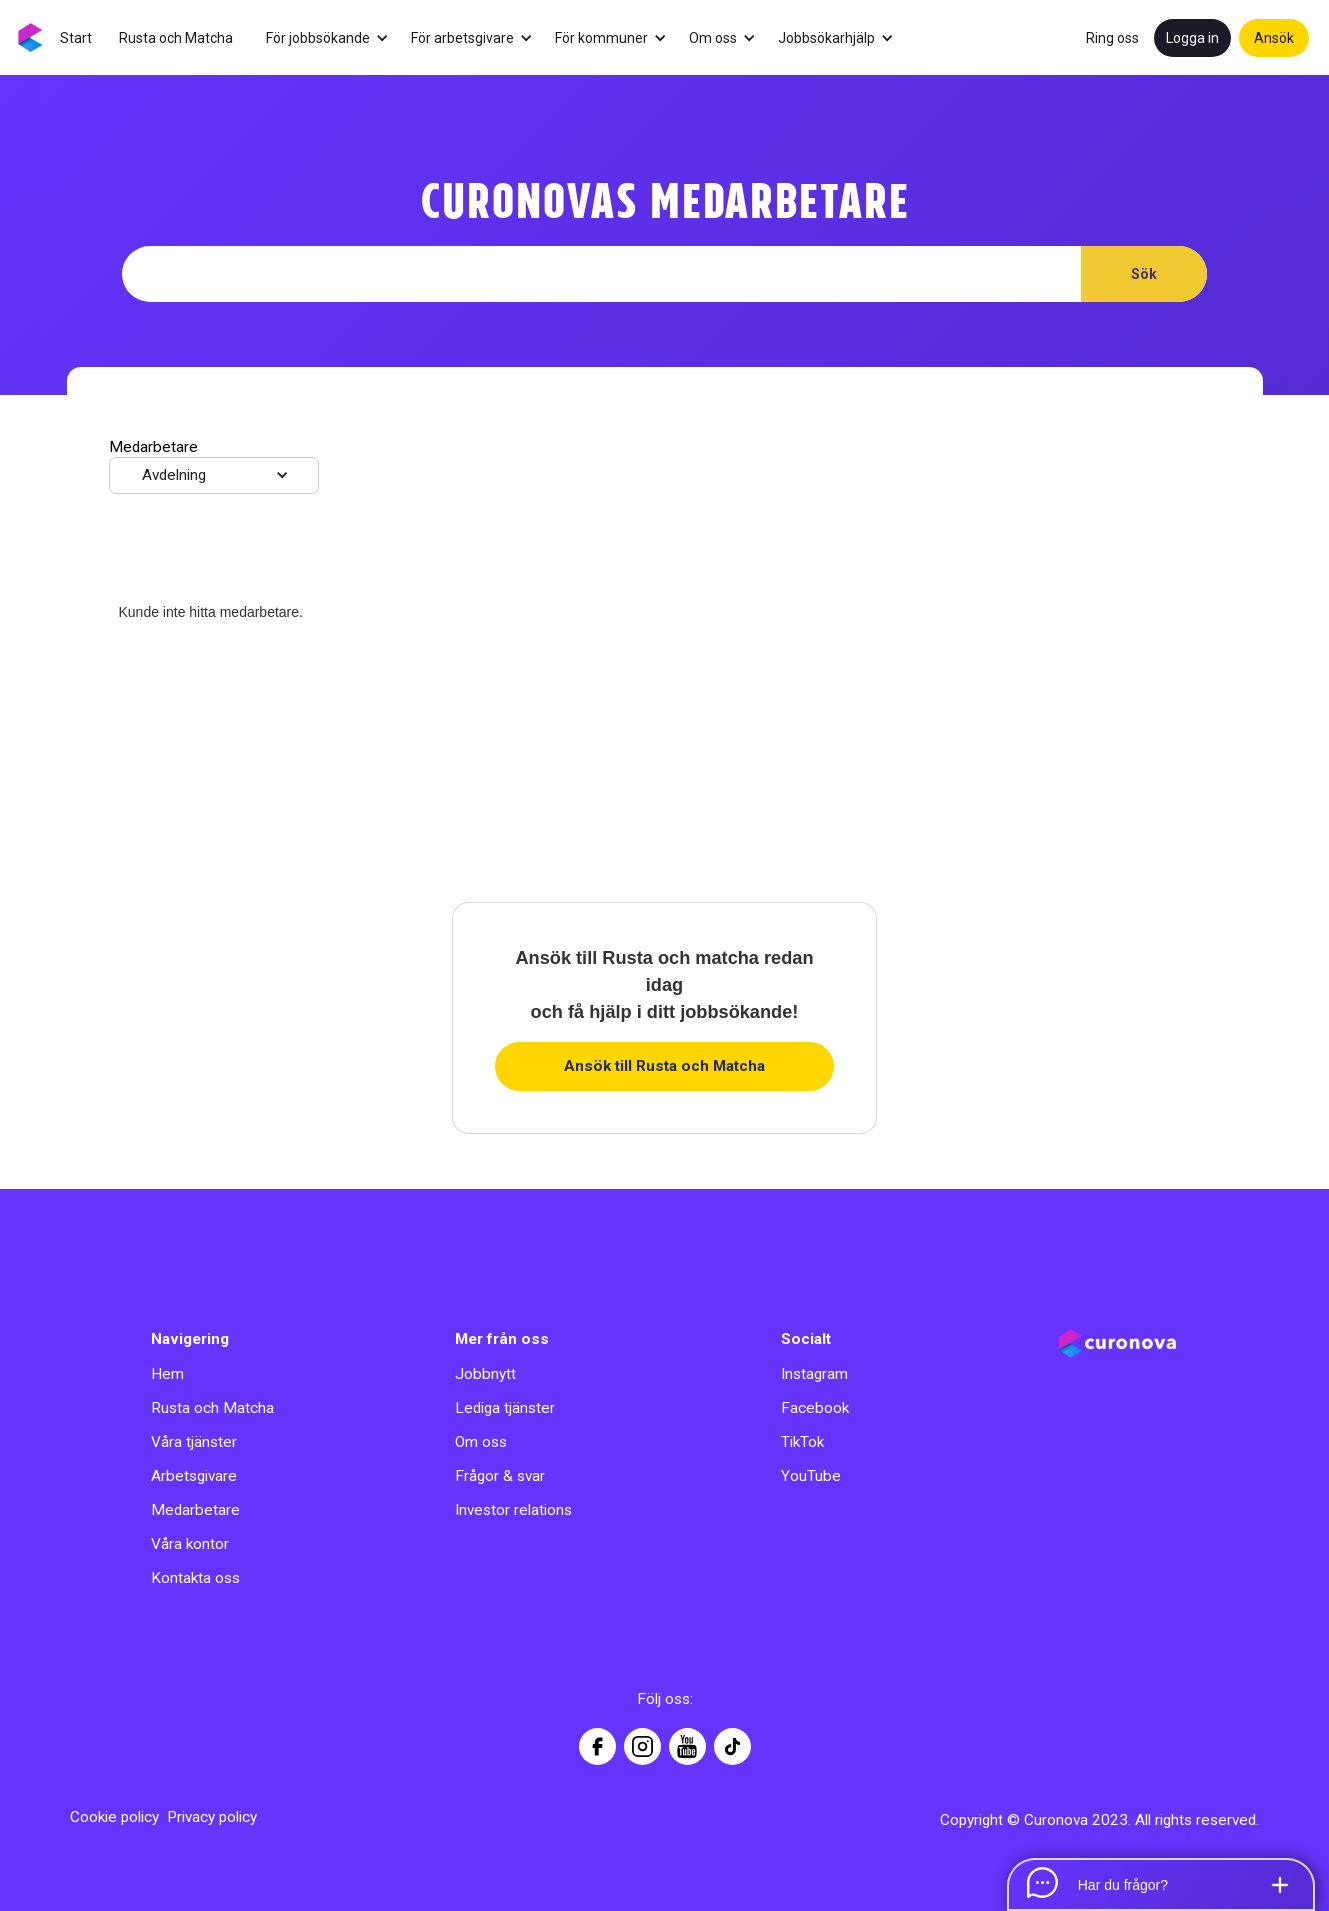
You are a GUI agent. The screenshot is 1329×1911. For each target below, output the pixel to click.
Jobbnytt (485, 1374)
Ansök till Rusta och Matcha (664, 1066)
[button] (337, 38)
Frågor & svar (500, 1476)
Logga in (1192, 38)
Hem (167, 1374)
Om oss (481, 1442)
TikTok (802, 1442)
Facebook (815, 1408)
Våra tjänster (194, 1442)
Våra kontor (190, 1544)
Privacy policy (212, 1817)
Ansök (1274, 38)
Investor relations (513, 1510)
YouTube (811, 1476)
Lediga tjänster (505, 1408)
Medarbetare (195, 1510)
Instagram (814, 1374)
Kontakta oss (195, 1578)
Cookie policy (114, 1817)
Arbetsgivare (194, 1476)
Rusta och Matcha (212, 1408)
